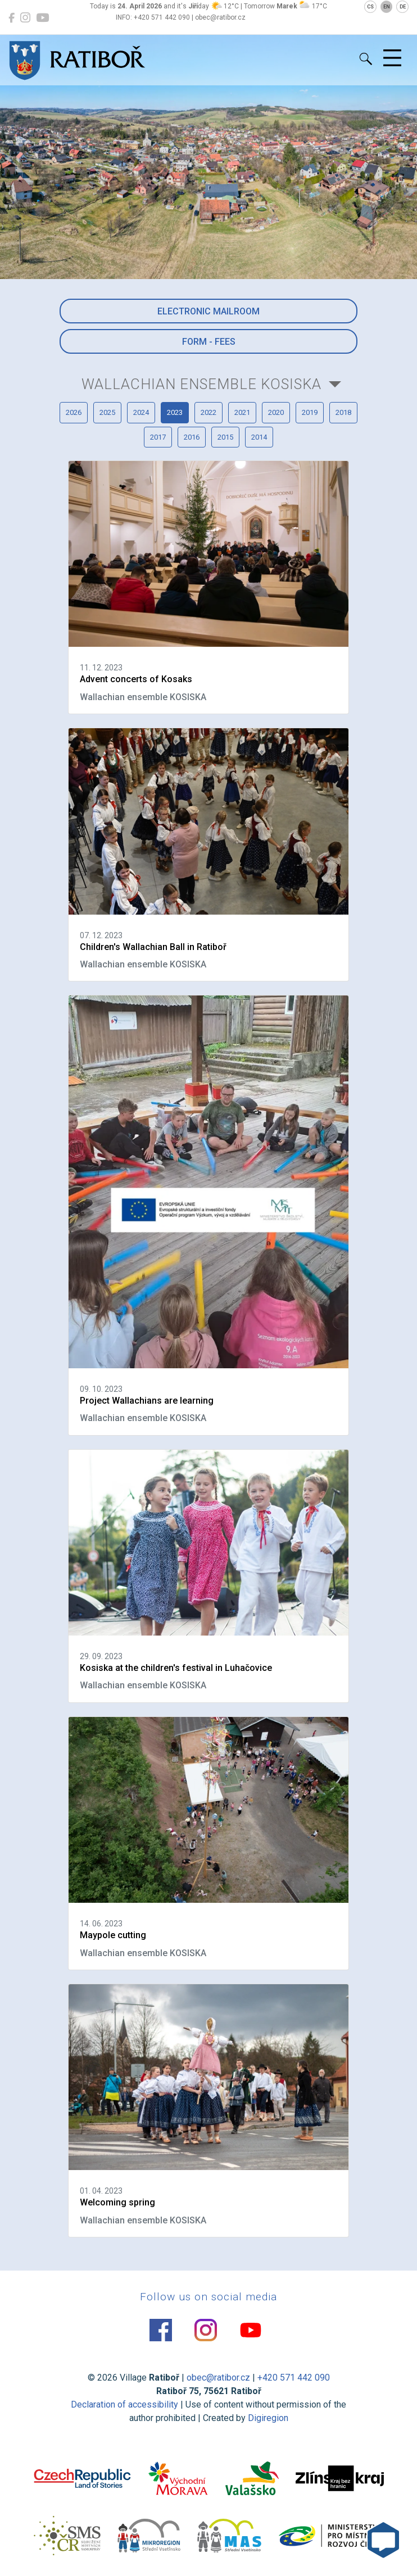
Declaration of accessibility (124, 2404)
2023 (175, 412)
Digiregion (268, 2418)
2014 (259, 437)
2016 (192, 437)
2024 (141, 412)
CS (370, 7)
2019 (310, 412)
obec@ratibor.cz (218, 2377)
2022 (208, 412)
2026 (73, 412)
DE (403, 7)
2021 (242, 412)
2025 (107, 412)
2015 (225, 437)
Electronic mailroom (208, 311)
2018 (343, 412)
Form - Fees (208, 341)
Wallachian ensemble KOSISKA (201, 384)
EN (386, 7)
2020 (276, 412)
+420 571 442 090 (293, 2377)
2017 (158, 437)
